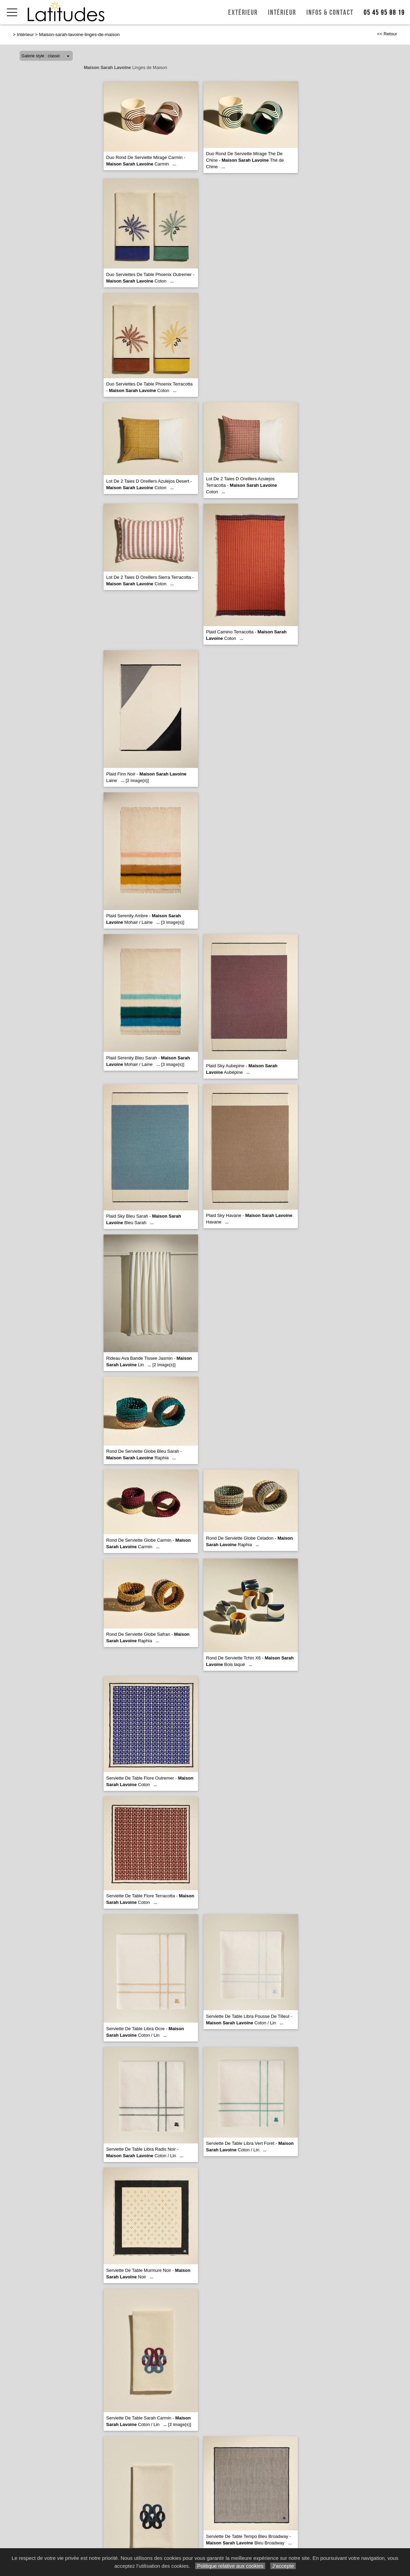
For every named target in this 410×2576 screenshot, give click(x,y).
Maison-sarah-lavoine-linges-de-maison (79, 34)
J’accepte (283, 2566)
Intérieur (282, 12)
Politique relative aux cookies (230, 2566)
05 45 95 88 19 (384, 12)
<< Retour (387, 33)
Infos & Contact (329, 12)
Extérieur (243, 12)
